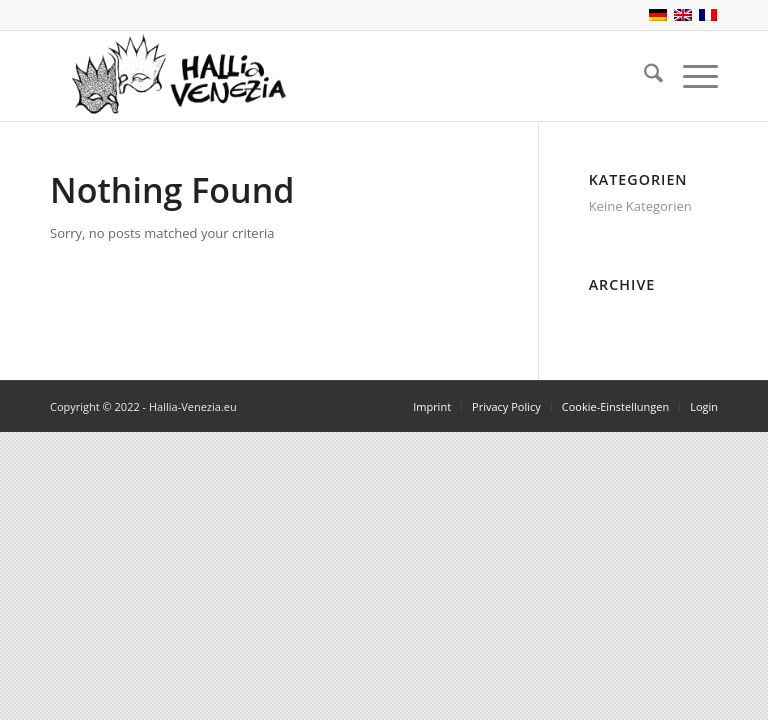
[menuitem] (643, 76)
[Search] (643, 76)
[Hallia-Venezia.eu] (171, 76)
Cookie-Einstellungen (615, 406)
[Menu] (690, 76)
